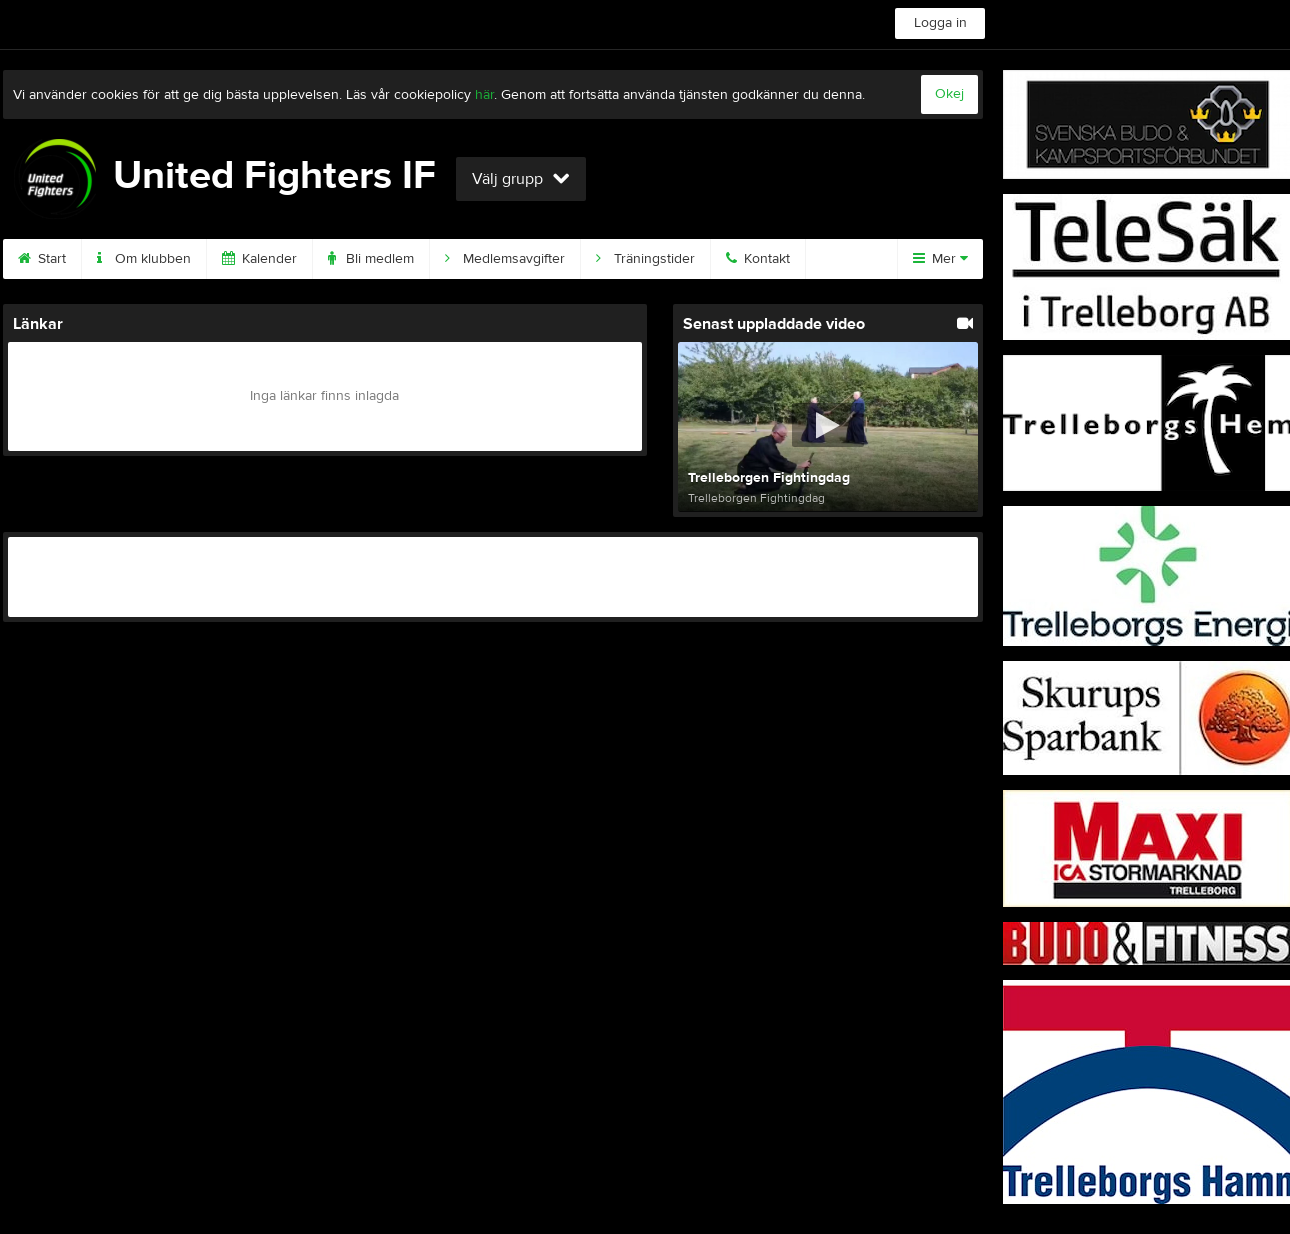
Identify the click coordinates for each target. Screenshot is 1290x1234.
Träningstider (645, 259)
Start (42, 259)
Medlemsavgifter (505, 259)
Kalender (259, 259)
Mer (940, 259)
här (484, 95)
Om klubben (144, 259)
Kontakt (758, 259)
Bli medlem (371, 259)
